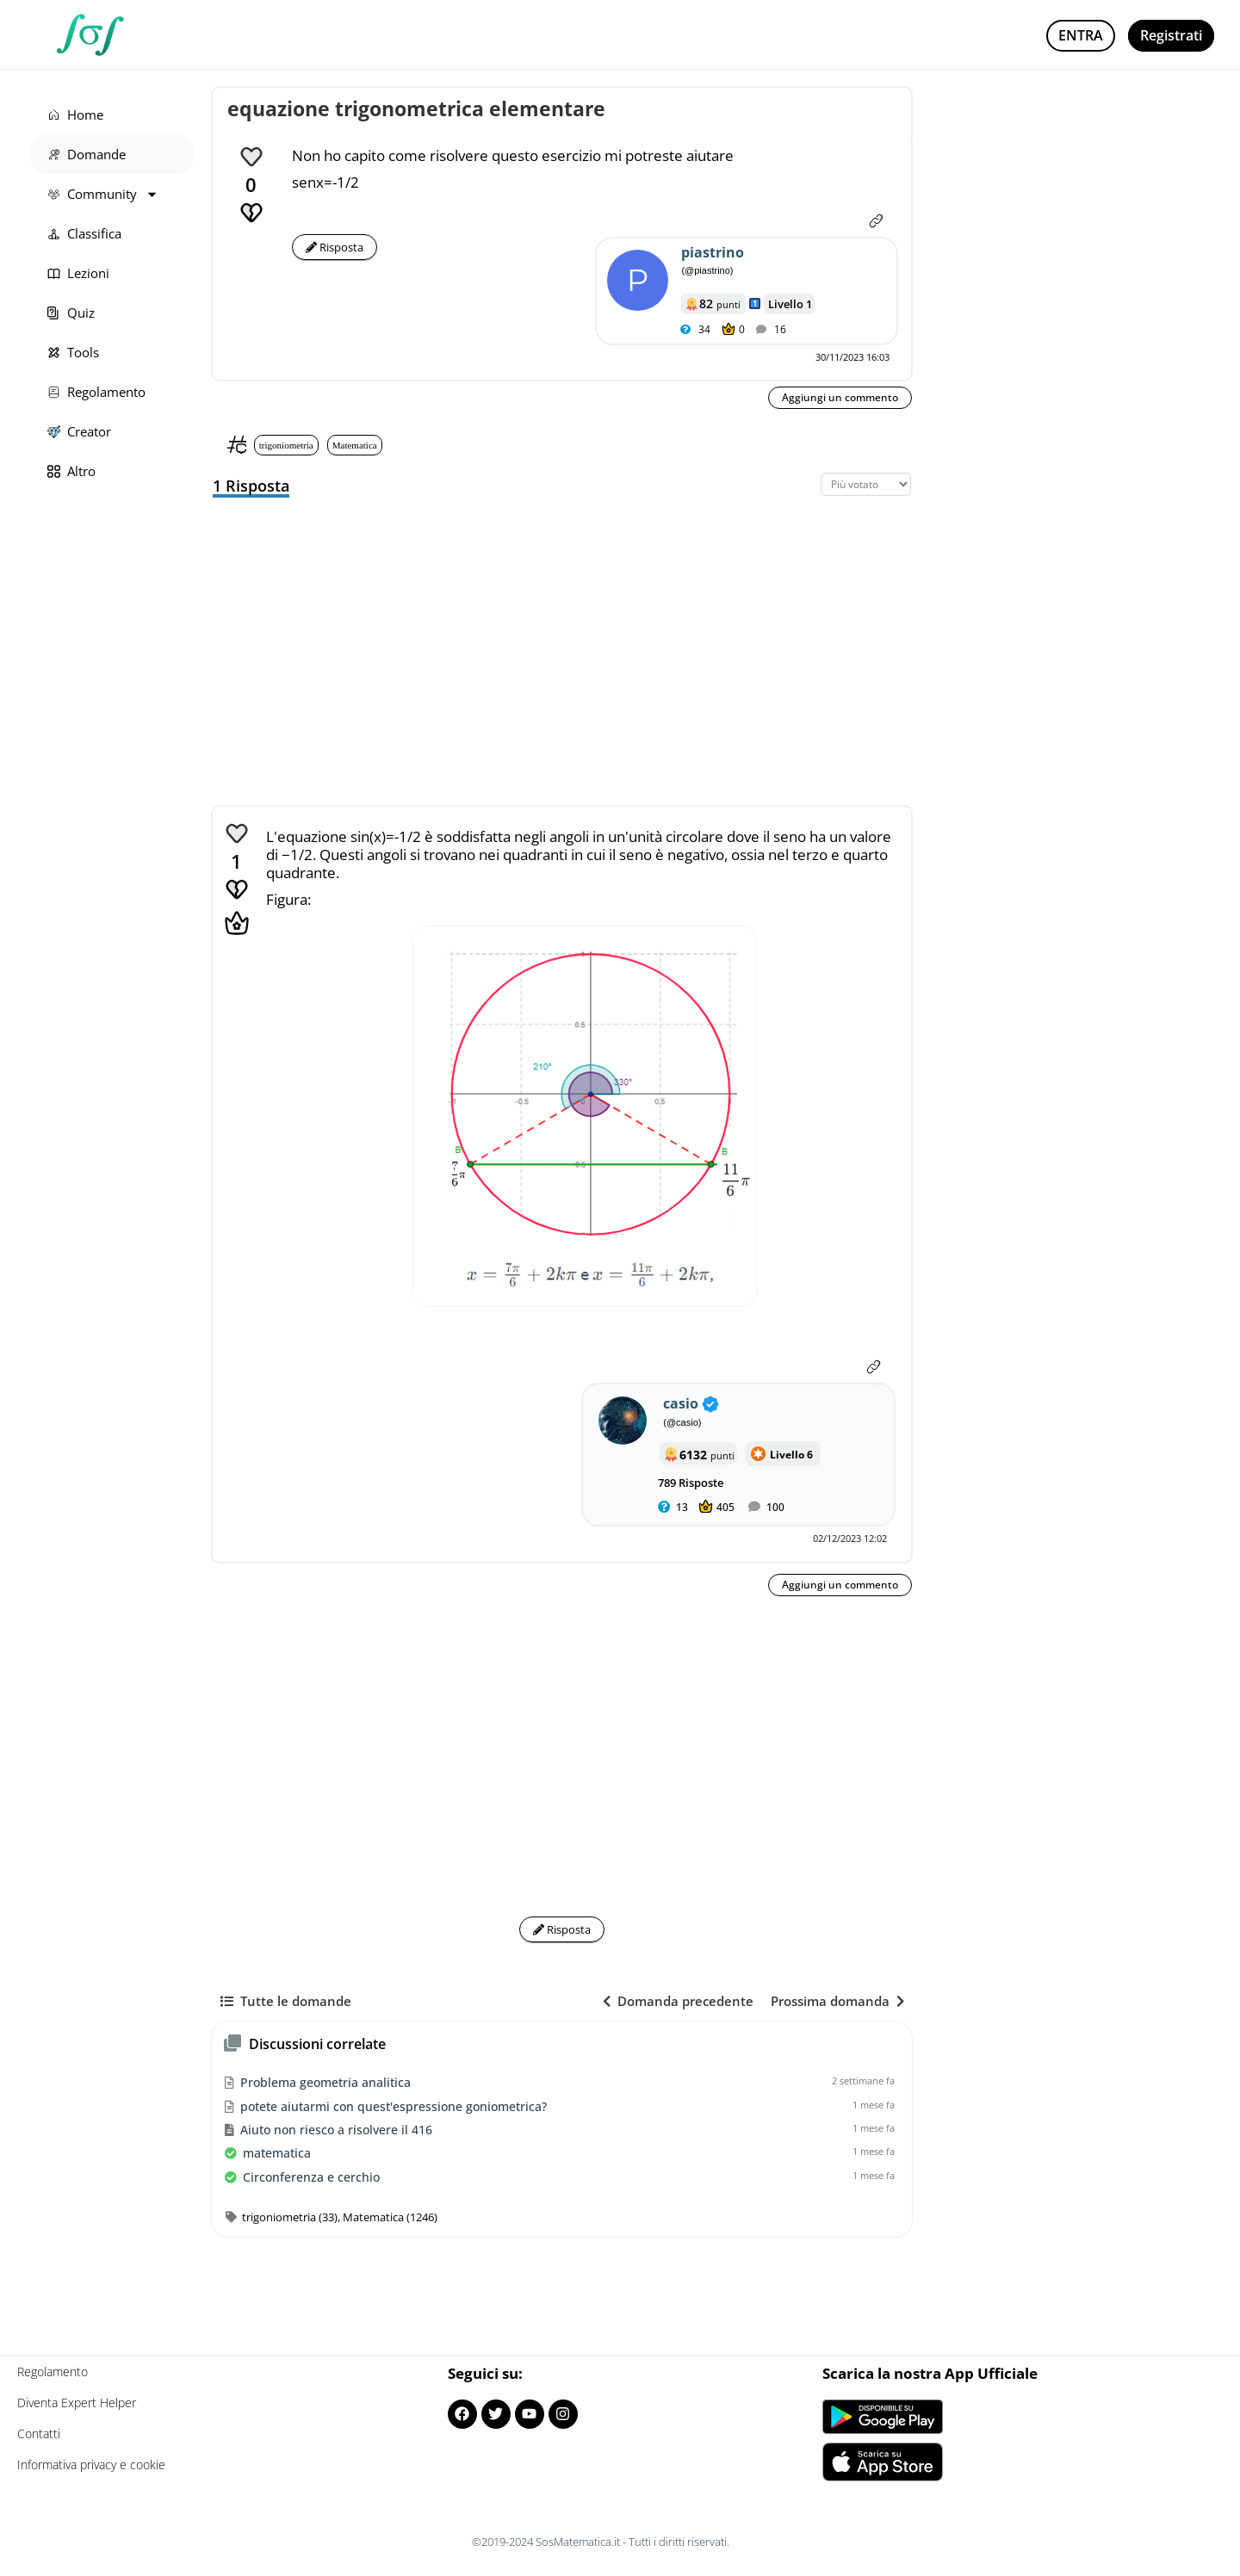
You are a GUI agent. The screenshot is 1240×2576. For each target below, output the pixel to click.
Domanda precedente (678, 2000)
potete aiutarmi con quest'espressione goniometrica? (393, 2106)
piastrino (712, 252)
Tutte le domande (285, 2000)
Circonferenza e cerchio (311, 2177)
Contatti (38, 2433)
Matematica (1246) (390, 2217)
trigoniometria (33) (290, 2217)
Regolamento (52, 2371)
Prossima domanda (837, 2000)
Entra (1080, 35)
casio (680, 1403)
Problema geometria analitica (325, 2082)
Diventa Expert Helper (76, 2402)
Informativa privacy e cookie (91, 2464)
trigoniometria (286, 445)
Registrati (1171, 35)
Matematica (354, 445)
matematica (277, 2153)
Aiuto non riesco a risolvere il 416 (336, 2129)
